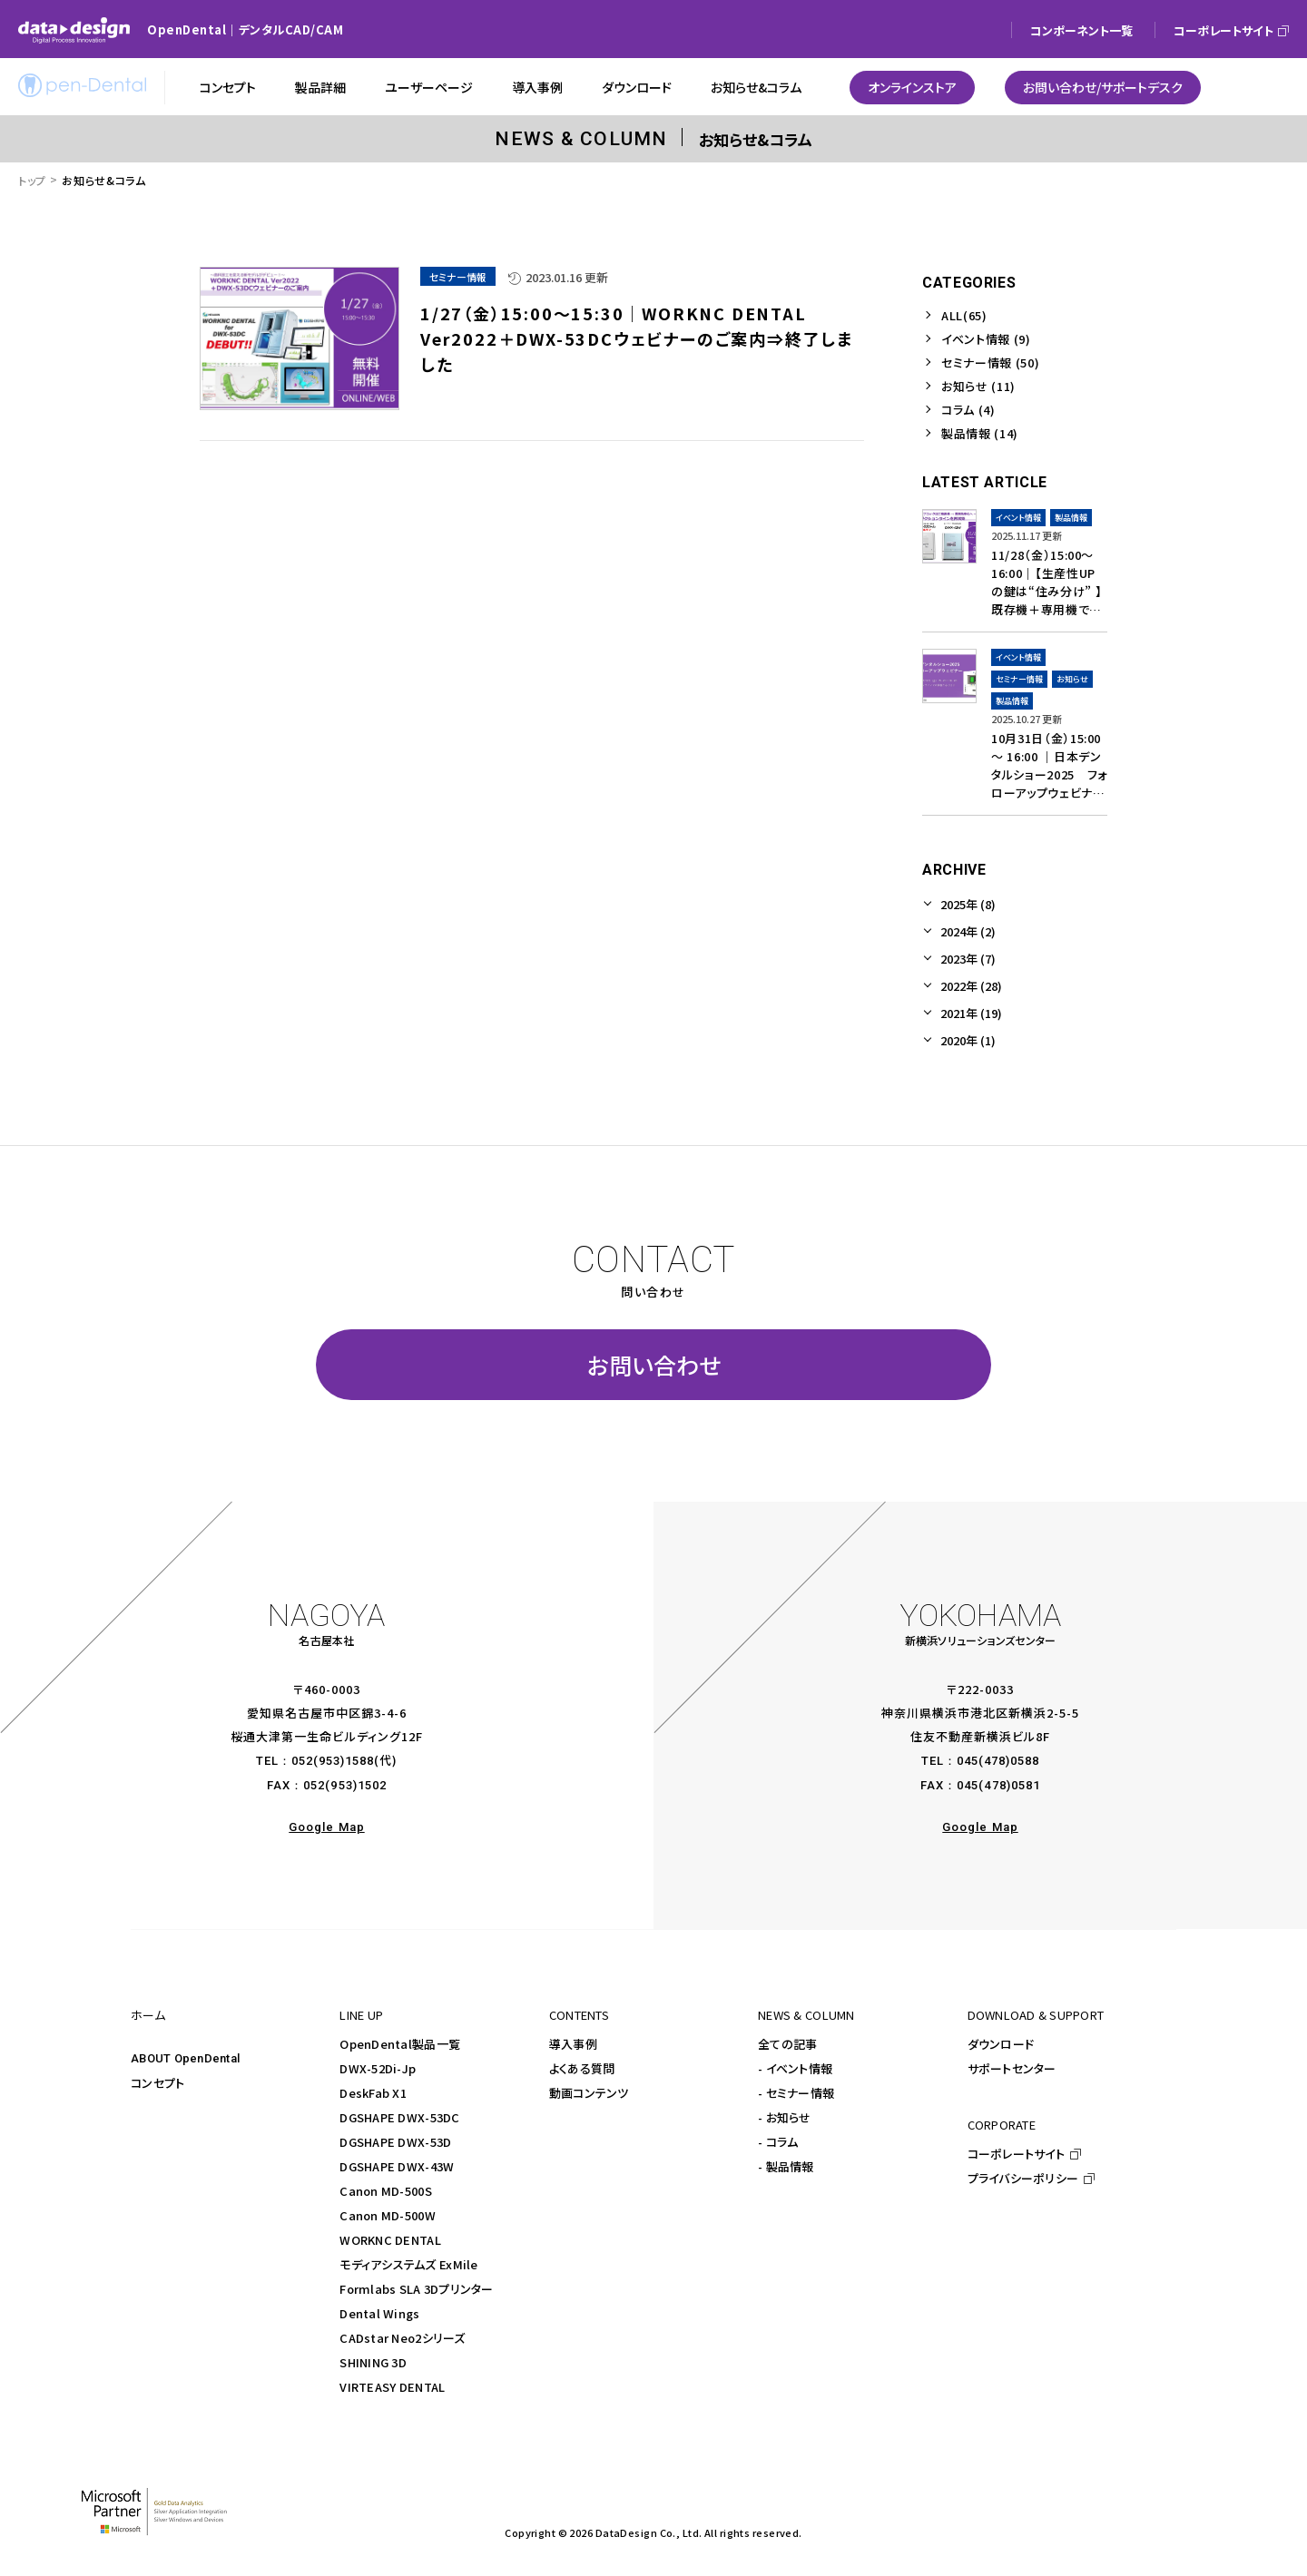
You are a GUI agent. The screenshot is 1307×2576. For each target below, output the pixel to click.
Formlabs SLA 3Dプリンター (416, 2288)
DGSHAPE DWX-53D (395, 2141)
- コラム (778, 2141)
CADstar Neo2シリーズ (402, 2337)
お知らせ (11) (978, 386)
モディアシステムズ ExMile (408, 2264)
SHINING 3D (373, 2362)
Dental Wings (379, 2313)
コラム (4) (968, 409)
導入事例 (573, 2043)
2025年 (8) (968, 904)
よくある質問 (582, 2068)
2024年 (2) (968, 931)
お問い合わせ (654, 1364)
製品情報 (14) (979, 433)
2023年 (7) (968, 958)
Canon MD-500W (387, 2215)
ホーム (148, 2014)
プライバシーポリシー (1023, 2178)
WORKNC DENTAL (389, 2239)
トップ (32, 180)
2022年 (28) (971, 985)
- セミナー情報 (796, 2092)
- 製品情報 (786, 2166)
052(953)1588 (332, 1761)
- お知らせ (784, 2117)
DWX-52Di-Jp (377, 2068)
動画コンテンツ (589, 2092)
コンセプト (157, 2082)
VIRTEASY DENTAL (392, 2386)
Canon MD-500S (385, 2190)
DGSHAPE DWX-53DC (399, 2117)
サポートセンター (1012, 2068)
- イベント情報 (795, 2068)
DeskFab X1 (373, 2092)
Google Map (326, 1827)
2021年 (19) (971, 1013)
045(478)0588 (998, 1761)
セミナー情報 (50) (990, 362)
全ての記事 (787, 2043)
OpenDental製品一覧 (399, 2043)
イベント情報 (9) (986, 339)
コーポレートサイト (1016, 2153)
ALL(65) (964, 315)
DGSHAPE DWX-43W (396, 2166)
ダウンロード (1001, 2043)
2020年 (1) (968, 1040)
